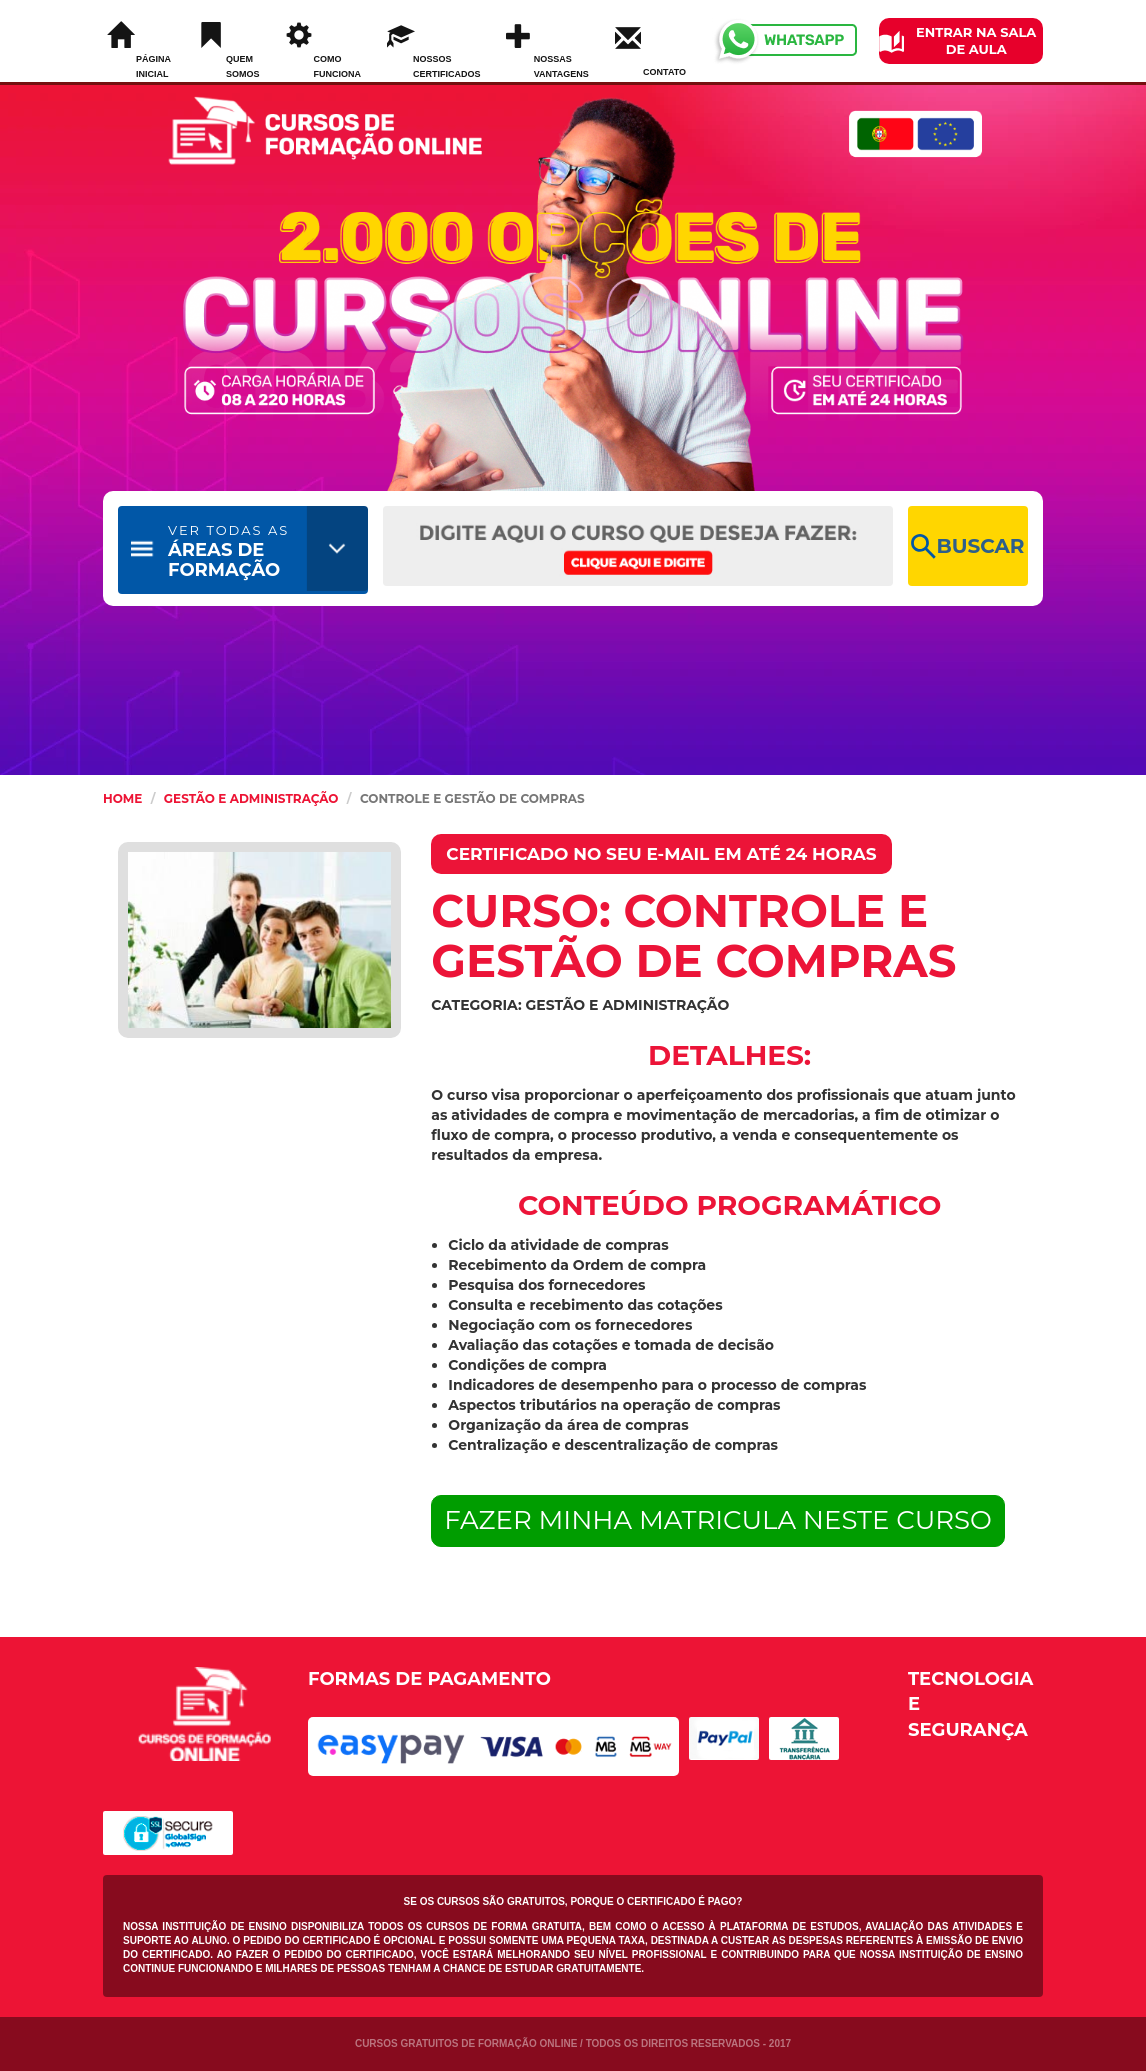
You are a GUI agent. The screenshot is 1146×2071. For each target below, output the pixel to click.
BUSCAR (967, 546)
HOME (122, 798)
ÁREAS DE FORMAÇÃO (228, 551)
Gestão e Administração (251, 798)
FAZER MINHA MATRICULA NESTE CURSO (718, 1520)
